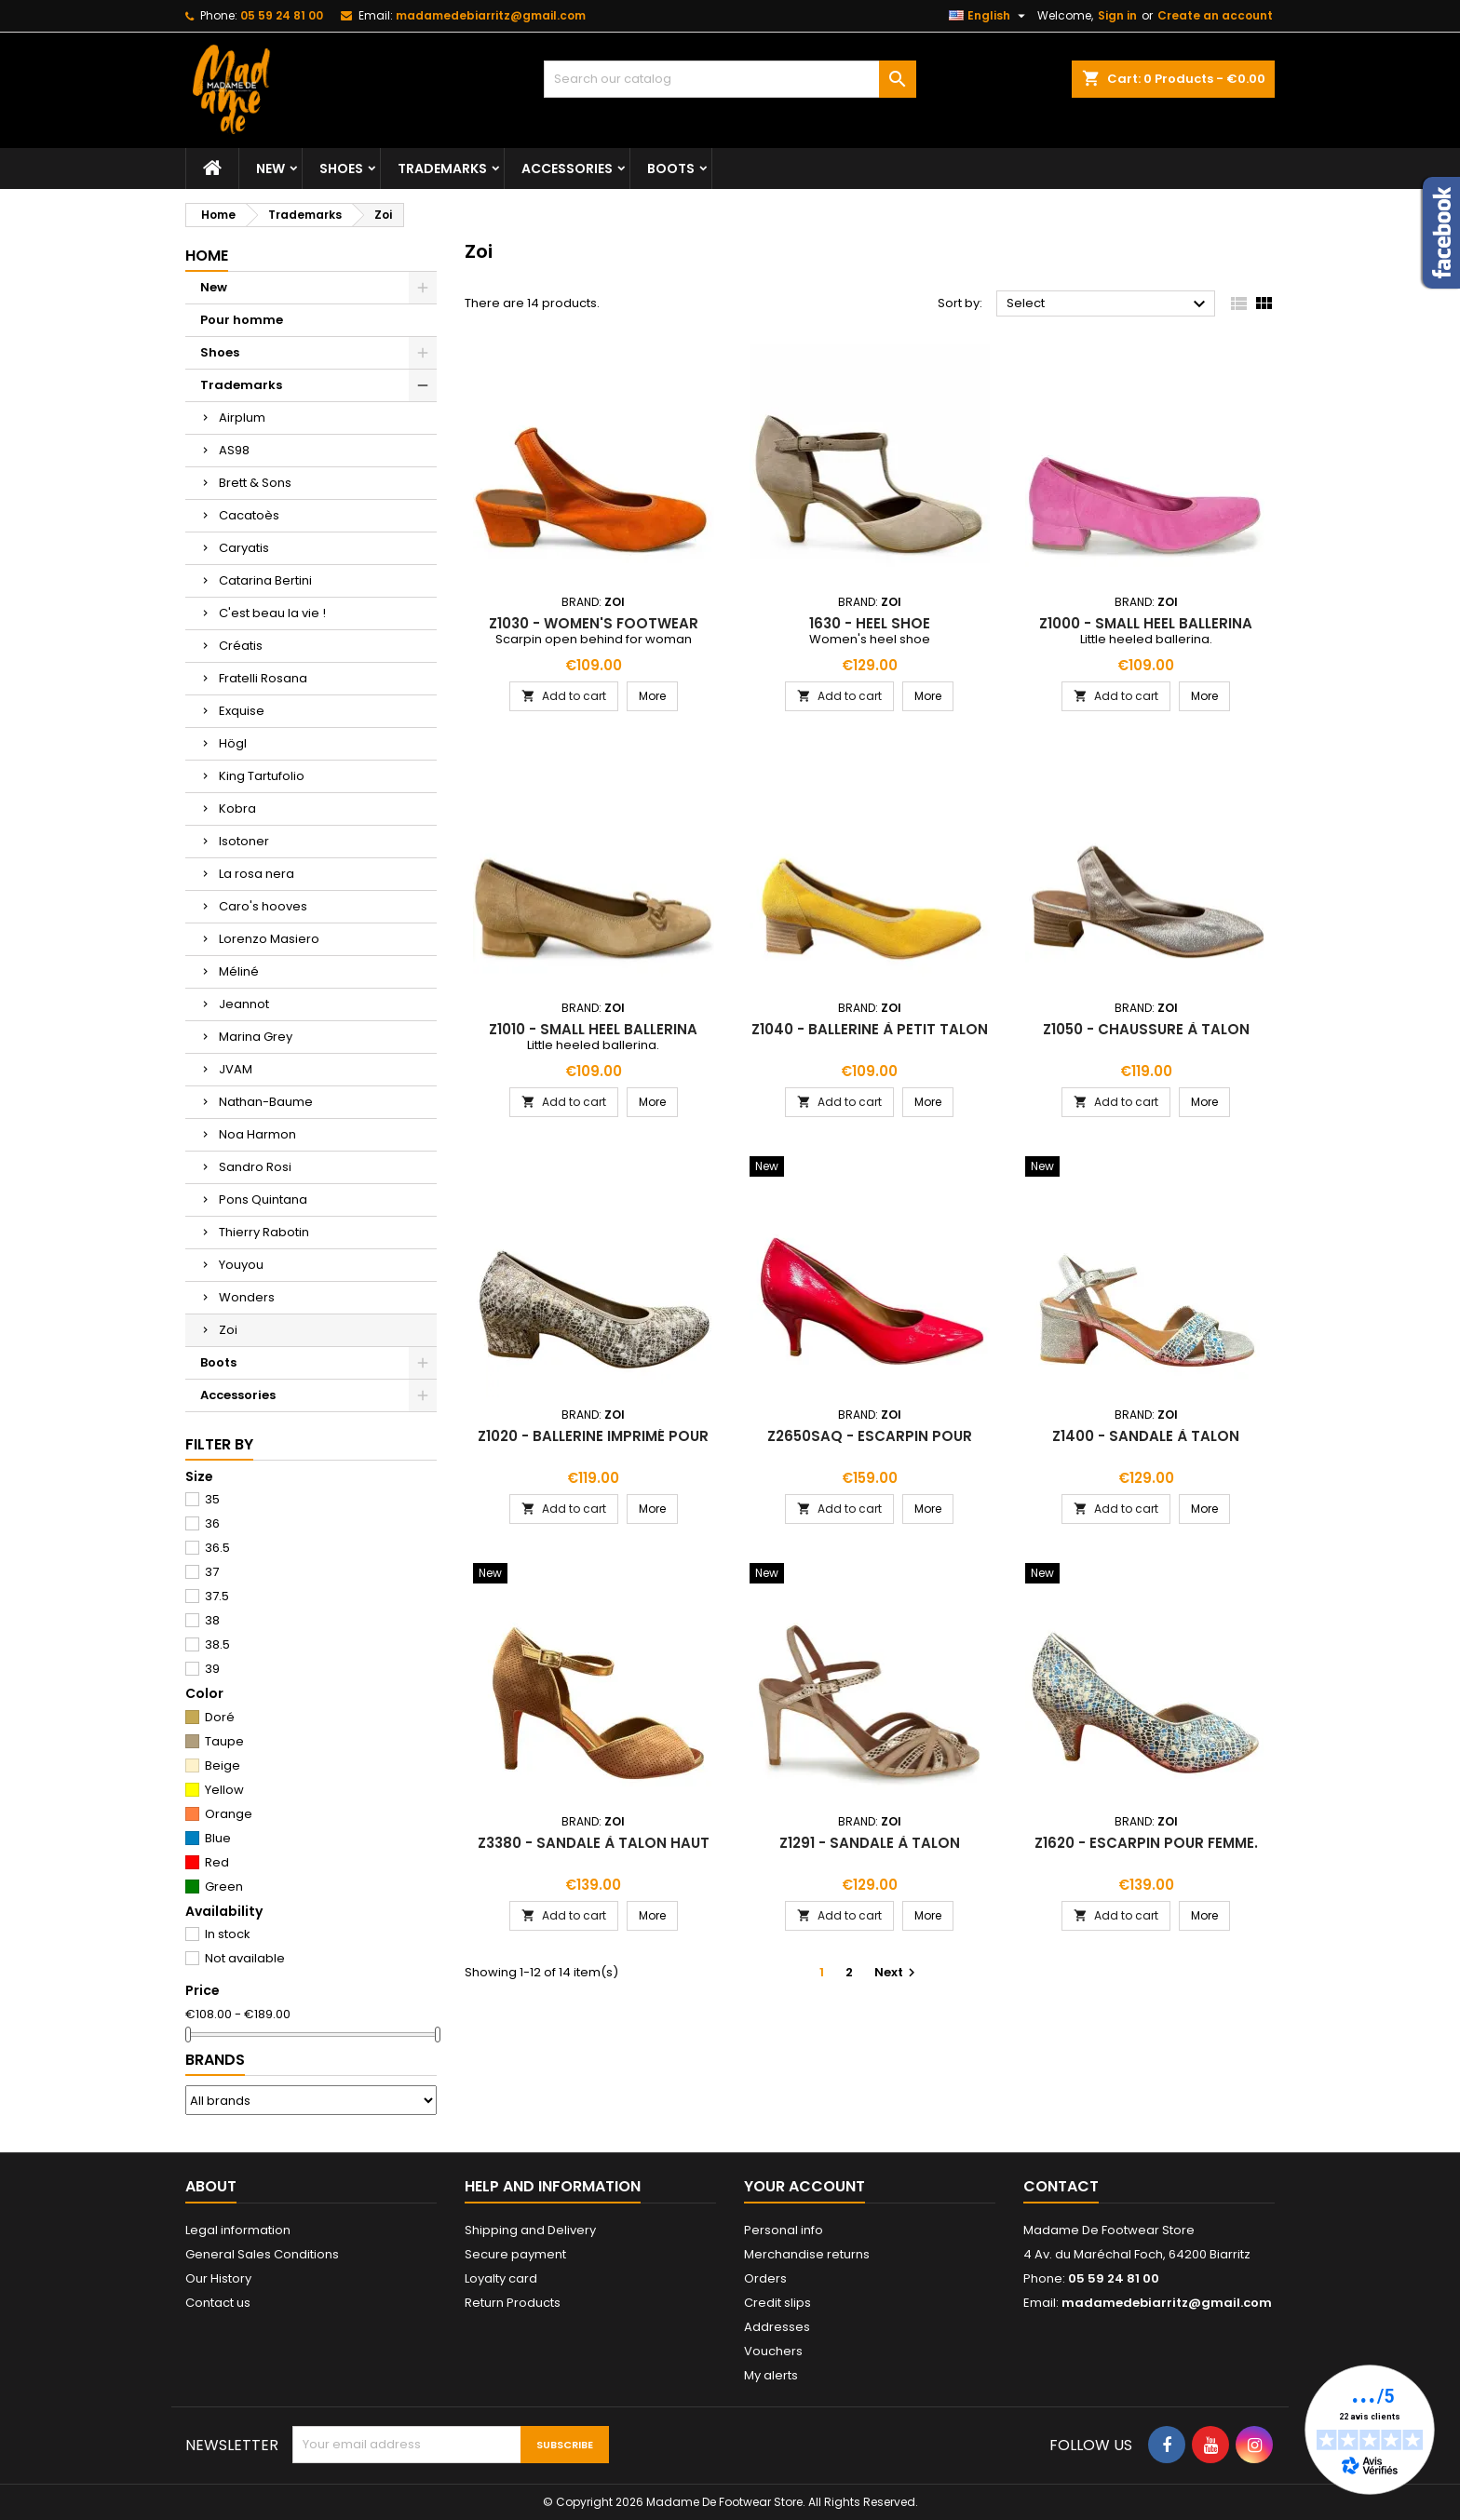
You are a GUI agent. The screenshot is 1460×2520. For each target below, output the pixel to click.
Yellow (224, 1790)
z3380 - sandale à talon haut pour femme (594, 1850)
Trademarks (442, 168)
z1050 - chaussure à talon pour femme (1146, 1036)
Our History (218, 2278)
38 (212, 1620)
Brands (215, 2059)
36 (212, 1523)
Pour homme (241, 320)
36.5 (217, 1547)
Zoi (228, 1330)
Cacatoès (249, 515)
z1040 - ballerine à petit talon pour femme (869, 1036)
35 (212, 1499)
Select (1108, 304)
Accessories (567, 168)
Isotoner (244, 841)
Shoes (341, 168)
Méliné (239, 971)
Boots (671, 168)
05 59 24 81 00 (281, 15)
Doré (220, 1717)
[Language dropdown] (989, 16)
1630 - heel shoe (869, 623)
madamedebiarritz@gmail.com (491, 15)
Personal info (783, 2230)
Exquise (241, 711)
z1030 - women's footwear (593, 623)
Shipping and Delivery (530, 2230)
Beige (222, 1765)
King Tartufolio (261, 776)
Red (217, 1862)
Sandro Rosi (255, 1167)
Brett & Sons (255, 483)
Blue (218, 1838)
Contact (1061, 2186)
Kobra (237, 808)
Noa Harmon (257, 1134)
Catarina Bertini (265, 580)
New (270, 168)
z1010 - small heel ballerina (593, 1029)
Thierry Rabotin (264, 1232)
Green (224, 1886)
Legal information (238, 2230)
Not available (245, 1958)
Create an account (1215, 15)
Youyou (241, 1264)
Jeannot (244, 1004)
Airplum (242, 417)
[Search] (730, 79)
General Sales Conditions (262, 2254)
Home (206, 255)
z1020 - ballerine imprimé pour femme (593, 1443)
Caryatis (244, 548)
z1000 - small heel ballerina (1145, 623)
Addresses (777, 2327)
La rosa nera (256, 874)
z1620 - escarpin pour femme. (1146, 1843)
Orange (228, 1814)
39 (212, 1669)
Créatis (241, 645)
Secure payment (515, 2254)
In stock (227, 1934)
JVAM (235, 1069)
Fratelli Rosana (263, 678)
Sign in (1117, 15)
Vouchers (773, 2351)
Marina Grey (255, 1036)
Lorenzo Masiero (269, 939)
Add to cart (563, 696)
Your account (804, 2186)
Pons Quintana (263, 1199)
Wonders (247, 1297)
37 (212, 1572)
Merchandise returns (807, 2254)
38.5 (217, 1644)
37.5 (217, 1596)
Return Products (513, 2302)
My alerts (771, 2375)
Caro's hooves (263, 906)
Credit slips (777, 2302)
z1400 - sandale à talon (1145, 1436)
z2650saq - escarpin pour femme (869, 1443)
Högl (233, 743)
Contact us (217, 2302)
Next (897, 1972)
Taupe (224, 1741)
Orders (765, 2278)
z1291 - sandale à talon (869, 1843)
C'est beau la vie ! (272, 613)
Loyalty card (501, 2278)
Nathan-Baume (266, 1102)
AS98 (234, 450)
